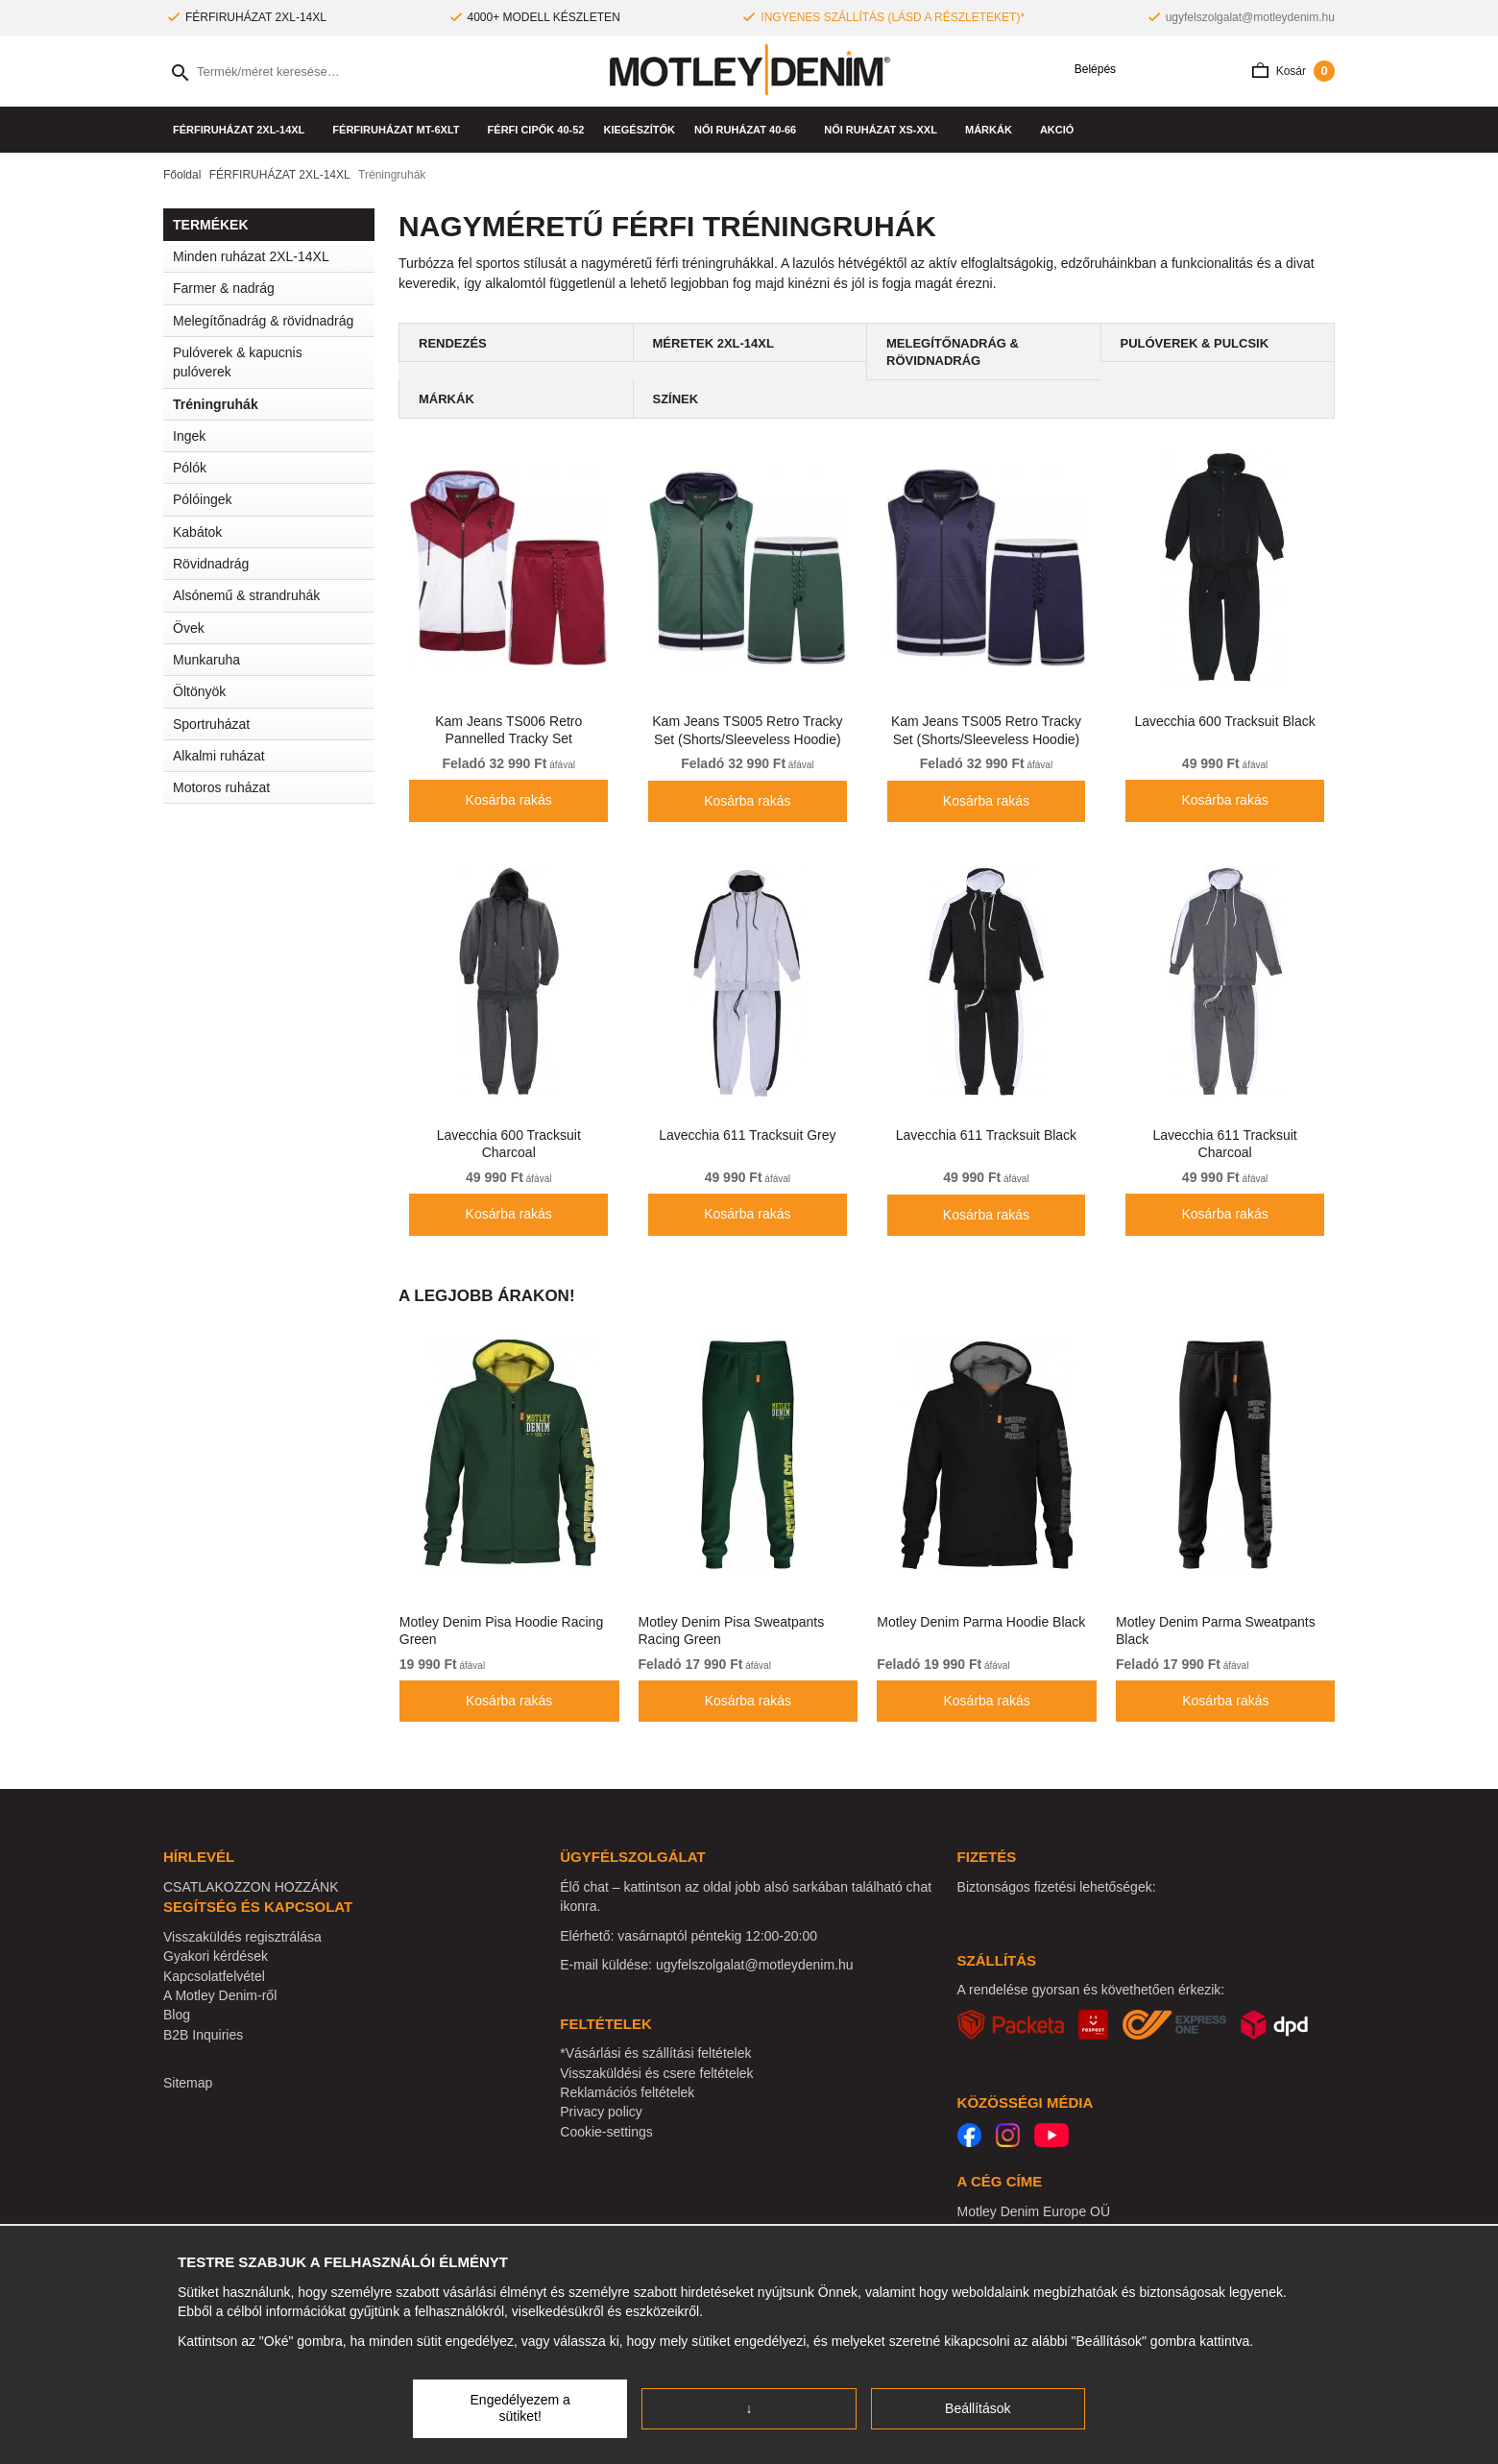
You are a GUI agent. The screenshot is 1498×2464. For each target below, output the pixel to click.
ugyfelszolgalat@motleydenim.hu (1250, 17)
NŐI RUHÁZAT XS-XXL (885, 129)
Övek (189, 628)
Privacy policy (601, 2111)
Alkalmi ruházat (273, 755)
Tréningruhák (215, 404)
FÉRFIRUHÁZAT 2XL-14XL (243, 129)
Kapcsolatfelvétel (214, 1976)
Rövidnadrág (211, 563)
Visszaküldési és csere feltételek (656, 2073)
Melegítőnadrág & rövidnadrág (263, 320)
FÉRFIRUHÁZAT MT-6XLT (400, 129)
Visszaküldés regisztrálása (242, 1937)
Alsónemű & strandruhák (273, 595)
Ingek (273, 436)
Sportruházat (273, 724)
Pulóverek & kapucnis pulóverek (237, 362)
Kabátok (273, 532)
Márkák (993, 129)
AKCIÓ (1057, 129)
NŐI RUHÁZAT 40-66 (749, 129)
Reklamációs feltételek (627, 2092)
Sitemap (187, 2082)
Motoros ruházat (221, 787)
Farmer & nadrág (273, 288)
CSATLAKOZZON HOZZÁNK (251, 1887)
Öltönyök (199, 691)
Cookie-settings (606, 2131)
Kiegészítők (639, 129)
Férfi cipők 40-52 (536, 129)
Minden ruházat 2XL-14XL (251, 256)
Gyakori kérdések (215, 1956)
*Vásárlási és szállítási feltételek (655, 2053)
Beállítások (977, 2408)
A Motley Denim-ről (220, 1995)
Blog (176, 2014)
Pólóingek (202, 499)
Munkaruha (273, 659)
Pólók (273, 467)
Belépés (1089, 69)
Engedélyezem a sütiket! (520, 2408)
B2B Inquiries (203, 2034)
